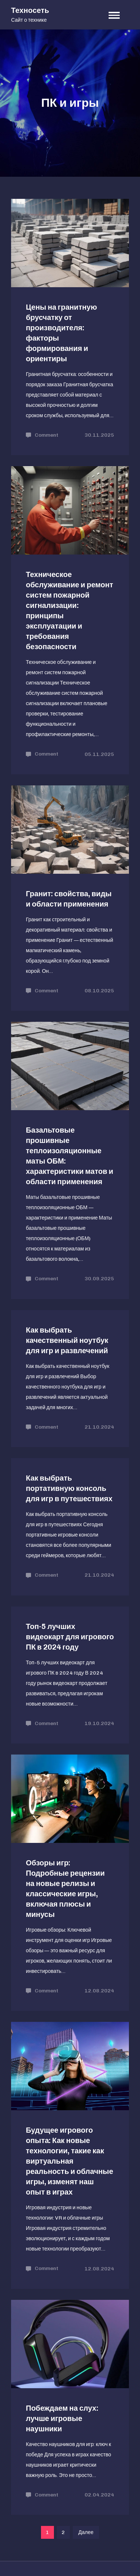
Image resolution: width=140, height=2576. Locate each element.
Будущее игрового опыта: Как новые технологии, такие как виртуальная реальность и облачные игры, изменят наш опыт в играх (69, 2161)
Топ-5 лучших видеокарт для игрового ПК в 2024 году (70, 1636)
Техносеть (30, 10)
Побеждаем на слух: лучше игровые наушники (62, 2418)
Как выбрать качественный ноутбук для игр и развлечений (67, 1340)
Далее (85, 2532)
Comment (46, 435)
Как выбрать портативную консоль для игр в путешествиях (69, 1488)
